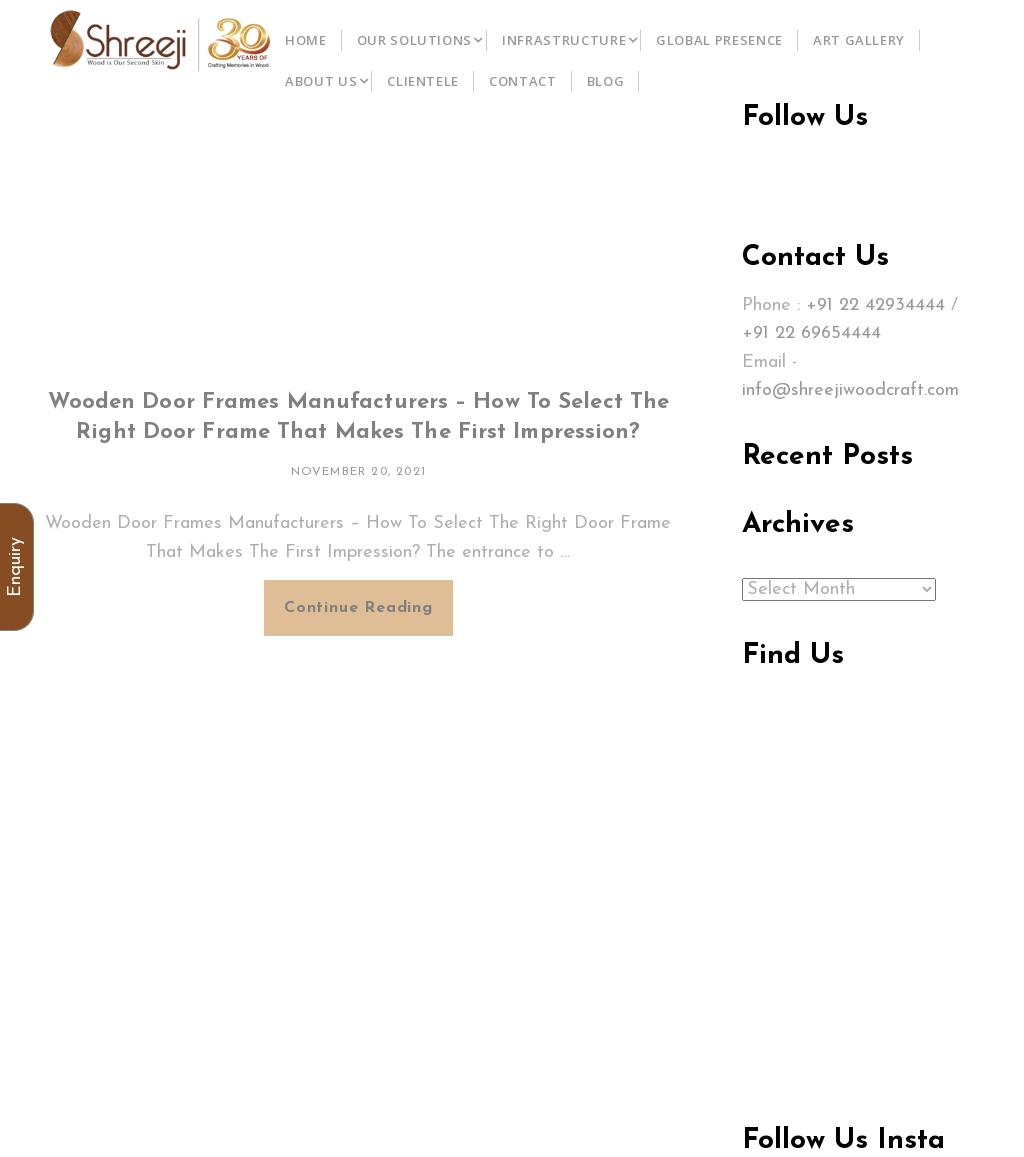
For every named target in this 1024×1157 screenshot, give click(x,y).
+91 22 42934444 (875, 305)
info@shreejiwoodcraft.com (850, 390)
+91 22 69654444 (811, 333)
